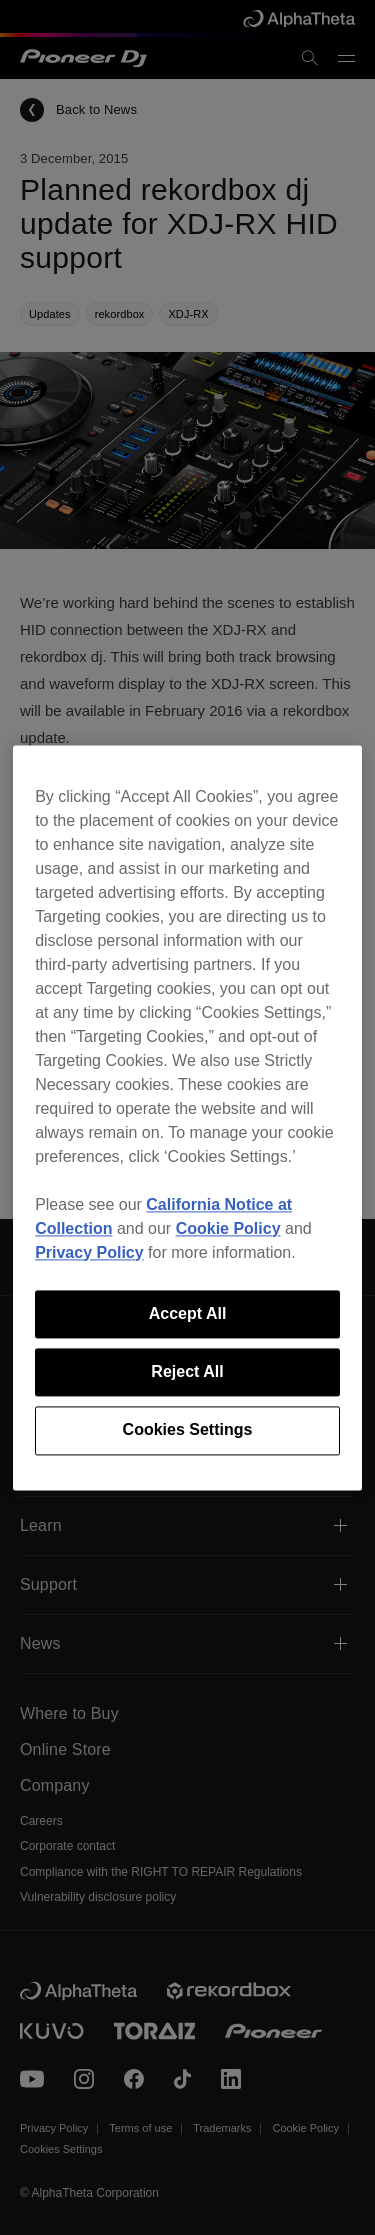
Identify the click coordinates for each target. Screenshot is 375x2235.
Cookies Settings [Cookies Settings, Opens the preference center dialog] (188, 1430)
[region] (187, 1117)
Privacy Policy (89, 1252)
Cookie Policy (228, 1228)
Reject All (187, 1371)
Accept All (188, 1313)
